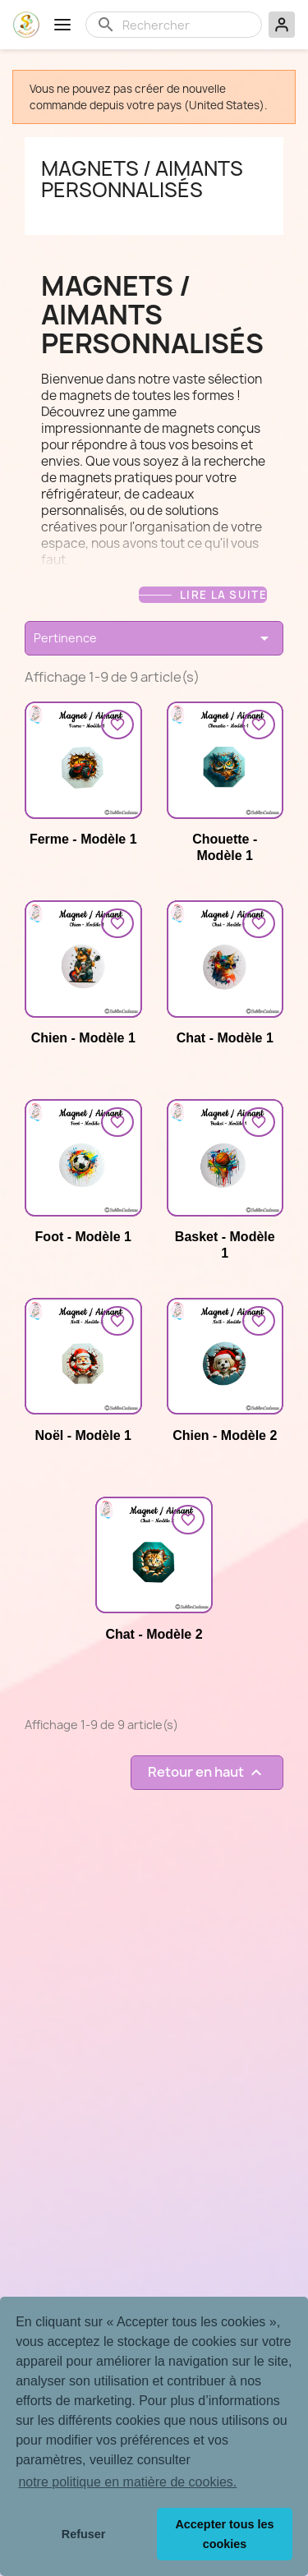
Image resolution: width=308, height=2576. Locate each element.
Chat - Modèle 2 (153, 1634)
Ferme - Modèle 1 (83, 839)
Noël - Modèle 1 (83, 1435)
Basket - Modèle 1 (225, 1245)
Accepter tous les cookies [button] (224, 2534)
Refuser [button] (84, 2534)
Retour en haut (207, 1772)
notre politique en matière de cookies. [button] (127, 2482)
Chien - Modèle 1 (83, 1038)
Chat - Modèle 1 (225, 1038)
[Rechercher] (186, 25)
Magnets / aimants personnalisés (142, 179)
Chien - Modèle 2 (224, 1435)
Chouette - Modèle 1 (224, 847)
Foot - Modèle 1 (83, 1237)
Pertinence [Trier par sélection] (154, 638)
